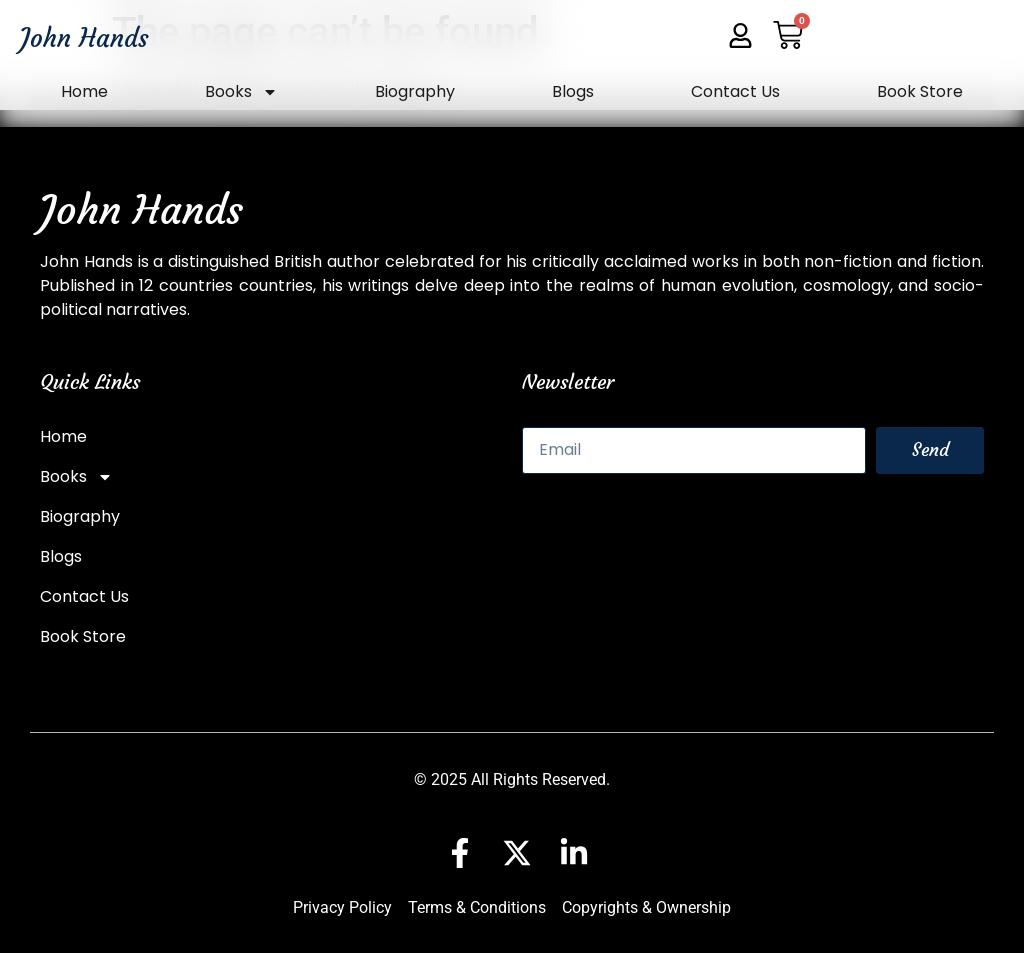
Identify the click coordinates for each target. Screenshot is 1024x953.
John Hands (84, 38)
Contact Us (735, 91)
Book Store (920, 91)
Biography (415, 91)
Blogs (573, 91)
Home (84, 91)
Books (241, 92)
